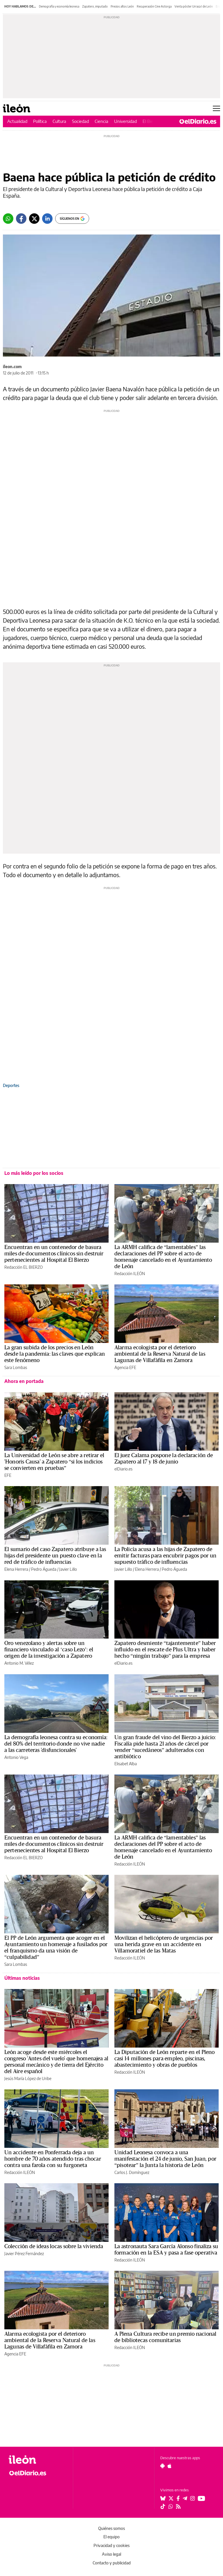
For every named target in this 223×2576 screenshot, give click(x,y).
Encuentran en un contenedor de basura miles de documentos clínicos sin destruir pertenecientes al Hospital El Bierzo (54, 1253)
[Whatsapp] (8, 218)
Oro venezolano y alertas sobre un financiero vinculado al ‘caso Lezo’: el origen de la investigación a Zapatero (48, 1649)
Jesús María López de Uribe (27, 2078)
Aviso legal (111, 2554)
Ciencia (101, 121)
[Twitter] (34, 218)
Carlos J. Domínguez (131, 2172)
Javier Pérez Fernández (24, 2253)
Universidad (125, 121)
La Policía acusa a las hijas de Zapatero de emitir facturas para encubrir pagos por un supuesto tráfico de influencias (165, 1555)
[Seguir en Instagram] (192, 2498)
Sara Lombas (15, 1367)
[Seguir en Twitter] (171, 2498)
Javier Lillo (68, 1569)
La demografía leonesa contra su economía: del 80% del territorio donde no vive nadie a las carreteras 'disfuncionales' (56, 1744)
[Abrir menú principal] (216, 108)
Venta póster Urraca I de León (194, 6)
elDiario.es (123, 1468)
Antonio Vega (16, 1757)
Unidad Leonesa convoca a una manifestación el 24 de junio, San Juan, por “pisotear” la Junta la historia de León (165, 2159)
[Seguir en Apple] (170, 2465)
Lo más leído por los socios (33, 1173)
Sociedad (80, 121)
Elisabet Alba (125, 1763)
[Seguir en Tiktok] (163, 2506)
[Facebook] (21, 218)
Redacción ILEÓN (129, 1273)
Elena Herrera (16, 1569)
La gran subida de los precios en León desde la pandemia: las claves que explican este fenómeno (54, 1354)
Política (40, 121)
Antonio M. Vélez (19, 1663)
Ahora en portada (24, 1381)
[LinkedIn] (47, 218)
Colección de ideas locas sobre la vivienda (53, 2246)
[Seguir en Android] (162, 2465)
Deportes (11, 1085)
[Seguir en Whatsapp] (170, 2506)
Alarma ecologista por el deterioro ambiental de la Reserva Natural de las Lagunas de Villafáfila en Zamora (159, 1354)
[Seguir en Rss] (178, 2506)
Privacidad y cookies (111, 2545)
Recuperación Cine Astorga (154, 6)
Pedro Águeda (43, 1569)
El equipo (111, 2536)
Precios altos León (122, 6)
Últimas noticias (22, 1978)
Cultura (59, 121)
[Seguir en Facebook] (178, 2498)
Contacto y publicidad (112, 2562)
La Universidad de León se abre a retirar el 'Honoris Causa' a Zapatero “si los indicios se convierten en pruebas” (54, 1461)
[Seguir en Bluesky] (163, 2498)
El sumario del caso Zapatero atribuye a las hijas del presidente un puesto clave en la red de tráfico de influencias (55, 1555)
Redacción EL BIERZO (23, 1267)
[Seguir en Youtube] (201, 2498)
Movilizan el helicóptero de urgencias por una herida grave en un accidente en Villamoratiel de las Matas (163, 1944)
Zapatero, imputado (95, 6)
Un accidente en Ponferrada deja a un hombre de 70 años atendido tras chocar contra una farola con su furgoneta (52, 2159)
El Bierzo (151, 121)
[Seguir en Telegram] (185, 2498)
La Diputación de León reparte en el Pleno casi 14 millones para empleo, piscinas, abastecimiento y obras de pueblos (164, 2058)
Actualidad (17, 121)
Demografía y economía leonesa (59, 6)
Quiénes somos (111, 2528)
